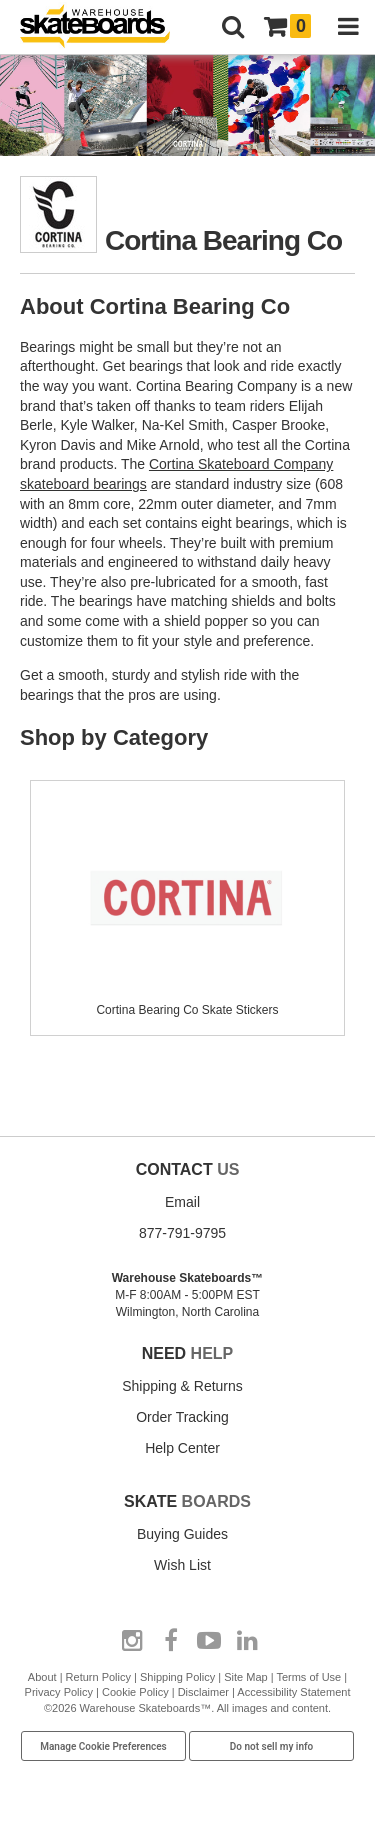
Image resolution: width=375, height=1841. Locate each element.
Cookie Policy (135, 1692)
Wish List (182, 1565)
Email (182, 1202)
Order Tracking (182, 1417)
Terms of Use (308, 1677)
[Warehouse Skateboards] (105, 27)
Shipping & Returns (182, 1386)
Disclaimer (203, 1692)
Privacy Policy (59, 1692)
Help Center (182, 1448)
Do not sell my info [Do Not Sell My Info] (272, 1746)
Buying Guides (182, 1534)
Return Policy (98, 1677)
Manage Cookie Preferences (103, 1746)
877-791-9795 (182, 1233)
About (42, 1677)
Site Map (245, 1677)
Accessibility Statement (293, 1692)
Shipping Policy (177, 1677)
